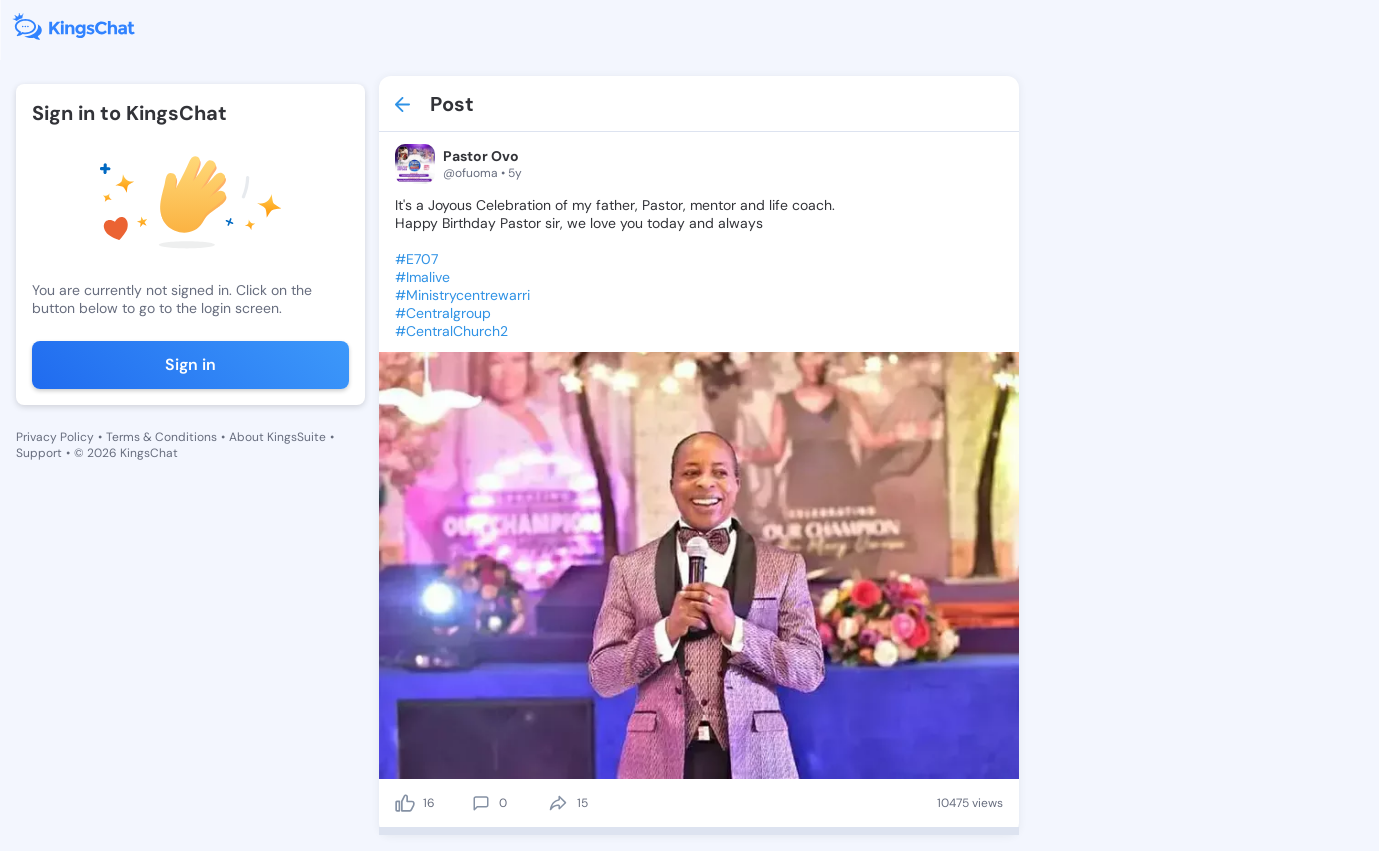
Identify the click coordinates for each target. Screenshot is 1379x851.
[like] (405, 803)
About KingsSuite (277, 437)
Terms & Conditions (161, 437)
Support (39, 453)
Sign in (190, 364)
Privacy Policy (55, 437)
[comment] (481, 803)
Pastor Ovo (481, 156)
